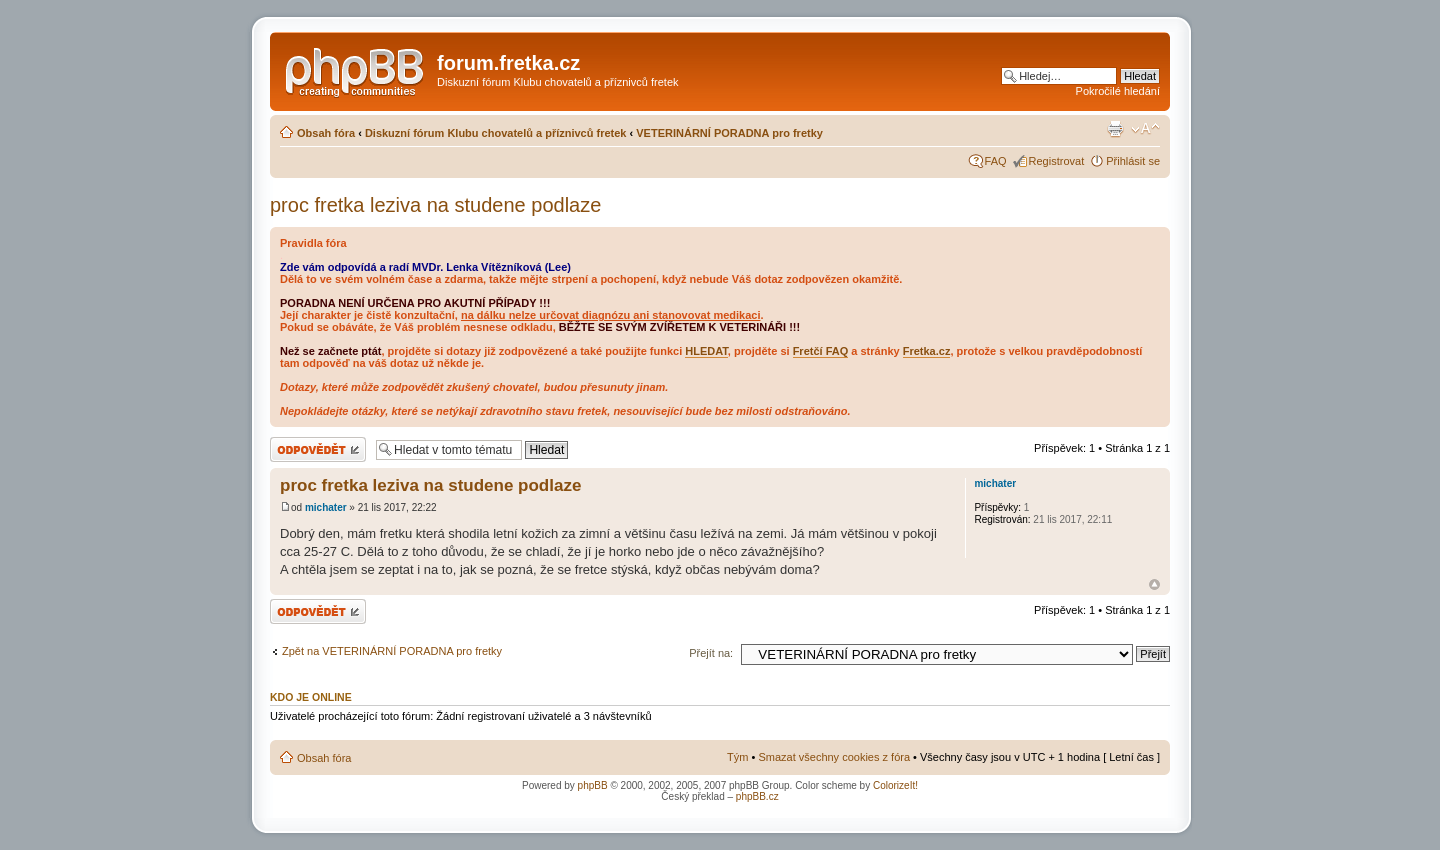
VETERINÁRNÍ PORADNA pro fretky (729, 133)
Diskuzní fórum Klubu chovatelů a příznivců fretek (496, 133)
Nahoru (1154, 584)
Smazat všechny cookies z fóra (834, 757)
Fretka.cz (927, 351)
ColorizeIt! (895, 785)
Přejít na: (711, 653)
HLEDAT (706, 351)
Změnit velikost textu (1145, 129)
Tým (737, 757)
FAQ (996, 161)
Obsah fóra (326, 133)
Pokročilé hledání (1118, 91)
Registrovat (1057, 161)
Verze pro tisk (1115, 129)
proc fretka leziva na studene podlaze (435, 205)
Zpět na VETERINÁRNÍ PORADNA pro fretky (392, 651)
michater (326, 507)
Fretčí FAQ (821, 351)
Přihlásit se (1133, 161)
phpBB (593, 785)
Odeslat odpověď (318, 449)
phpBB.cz (757, 796)
